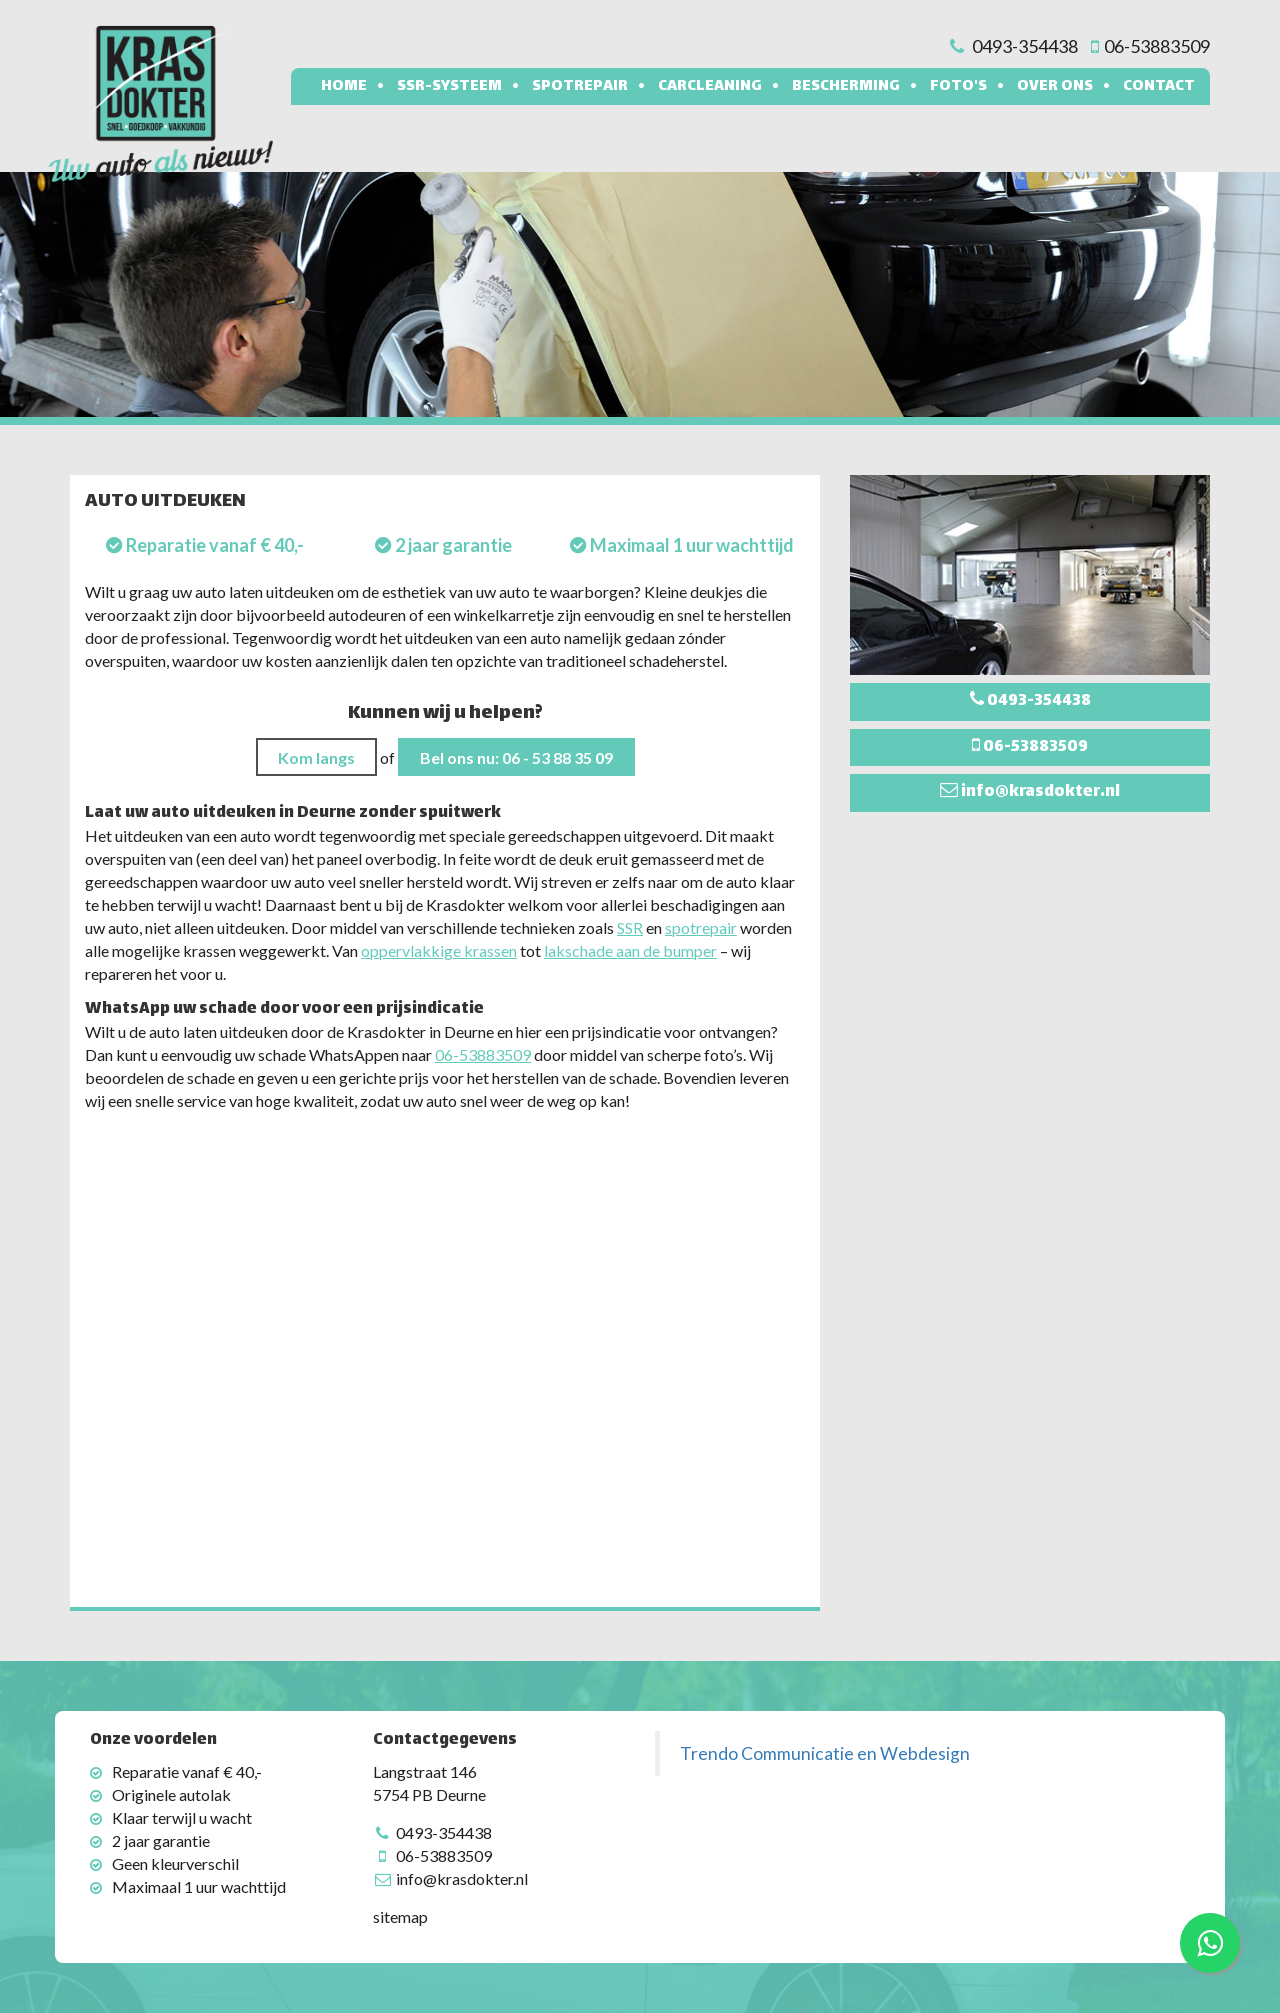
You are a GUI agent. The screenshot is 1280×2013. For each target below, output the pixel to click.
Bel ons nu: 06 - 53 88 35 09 (516, 757)
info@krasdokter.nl (462, 1878)
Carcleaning (710, 86)
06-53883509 (483, 1054)
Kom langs (316, 757)
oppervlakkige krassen (439, 950)
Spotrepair (580, 86)
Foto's (958, 86)
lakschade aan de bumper (630, 950)
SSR (630, 927)
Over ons (1055, 86)
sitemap (400, 1916)
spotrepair (701, 927)
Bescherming (846, 86)
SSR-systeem (449, 86)
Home (344, 86)
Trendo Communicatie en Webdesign (825, 1753)
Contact (1159, 86)
